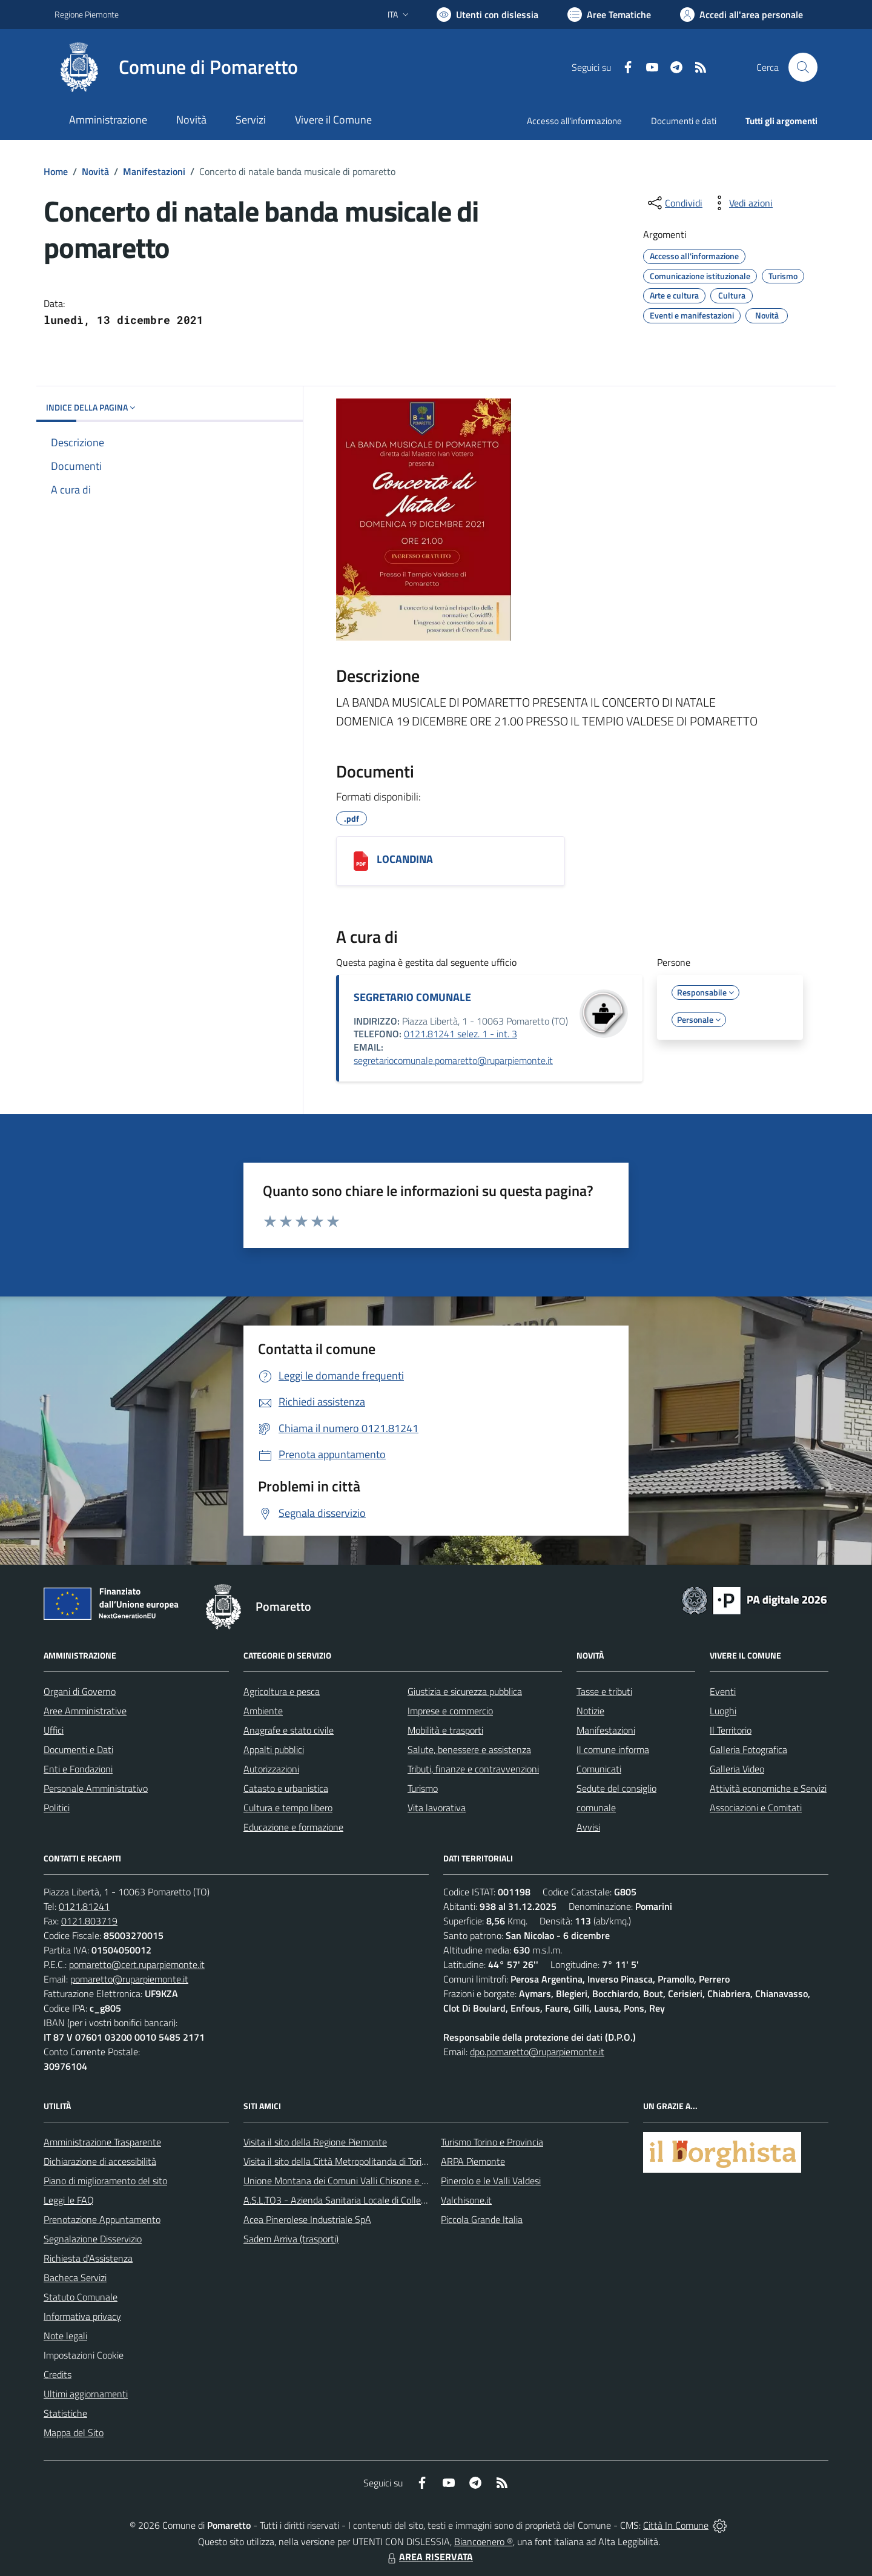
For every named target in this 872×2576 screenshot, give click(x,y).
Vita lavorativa (437, 1807)
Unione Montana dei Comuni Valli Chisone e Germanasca (357, 2180)
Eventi (723, 1691)
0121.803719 (89, 1921)
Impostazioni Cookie (84, 2355)
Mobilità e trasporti (445, 1730)
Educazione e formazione (293, 1827)
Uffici (54, 1730)
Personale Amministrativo (96, 1788)
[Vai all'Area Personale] (742, 14)
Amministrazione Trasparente (102, 2142)
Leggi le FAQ (69, 2200)
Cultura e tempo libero (287, 1807)
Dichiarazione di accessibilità (100, 2161)
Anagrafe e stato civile (288, 1730)
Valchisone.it (466, 2200)
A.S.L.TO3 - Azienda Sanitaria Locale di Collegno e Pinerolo (360, 2200)
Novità (95, 171)
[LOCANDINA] (361, 861)
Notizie (590, 1710)
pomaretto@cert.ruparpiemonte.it (137, 1964)
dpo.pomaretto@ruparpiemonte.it (537, 2051)
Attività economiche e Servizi (768, 1788)
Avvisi (588, 1827)
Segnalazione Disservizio (93, 2238)
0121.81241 (84, 1906)
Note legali (65, 2335)
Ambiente (263, 1710)
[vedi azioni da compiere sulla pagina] (741, 203)
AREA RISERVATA (429, 2556)
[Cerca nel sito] (803, 67)
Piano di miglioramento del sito (105, 2180)
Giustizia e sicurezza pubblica (465, 1691)
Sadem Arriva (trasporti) (291, 2238)
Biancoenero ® (483, 2541)
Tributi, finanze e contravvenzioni (473, 1769)
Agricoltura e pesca (281, 1691)
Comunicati (598, 1769)
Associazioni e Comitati (756, 1807)
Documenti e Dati (78, 1749)
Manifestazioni (154, 171)
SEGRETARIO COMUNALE (412, 997)
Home (56, 171)
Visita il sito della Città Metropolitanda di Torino (337, 2161)
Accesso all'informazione (574, 121)
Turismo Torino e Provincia (492, 2142)
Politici (57, 1807)
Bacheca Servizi (75, 2277)
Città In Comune (675, 2525)
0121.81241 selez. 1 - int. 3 (460, 1033)
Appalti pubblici (273, 1749)
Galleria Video (737, 1769)
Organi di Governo (80, 1691)
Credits (57, 2374)
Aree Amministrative (85, 1710)
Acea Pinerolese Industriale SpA (307, 2219)
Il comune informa (612, 1749)
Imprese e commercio (450, 1710)
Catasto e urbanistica (285, 1788)
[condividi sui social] (674, 203)
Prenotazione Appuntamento (102, 2219)
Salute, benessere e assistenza (469, 1749)
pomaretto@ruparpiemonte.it (129, 1979)
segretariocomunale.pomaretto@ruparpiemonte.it (453, 1060)
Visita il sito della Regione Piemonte (315, 2142)
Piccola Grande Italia (482, 2219)
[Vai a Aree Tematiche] (609, 14)
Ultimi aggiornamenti (86, 2393)
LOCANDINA (405, 859)
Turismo (423, 1788)
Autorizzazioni (271, 1769)
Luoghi (723, 1710)
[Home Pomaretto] (176, 67)
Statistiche (65, 2413)
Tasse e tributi (604, 1691)
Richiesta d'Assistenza (88, 2258)
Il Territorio (730, 1730)
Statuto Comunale (80, 2297)
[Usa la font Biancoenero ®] (487, 14)
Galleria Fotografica (748, 1749)
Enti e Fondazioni (78, 1769)
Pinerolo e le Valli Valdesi (491, 2180)
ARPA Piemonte (473, 2161)
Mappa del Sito (74, 2432)
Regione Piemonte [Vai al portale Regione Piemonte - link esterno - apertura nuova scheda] (86, 14)
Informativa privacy (82, 2316)
